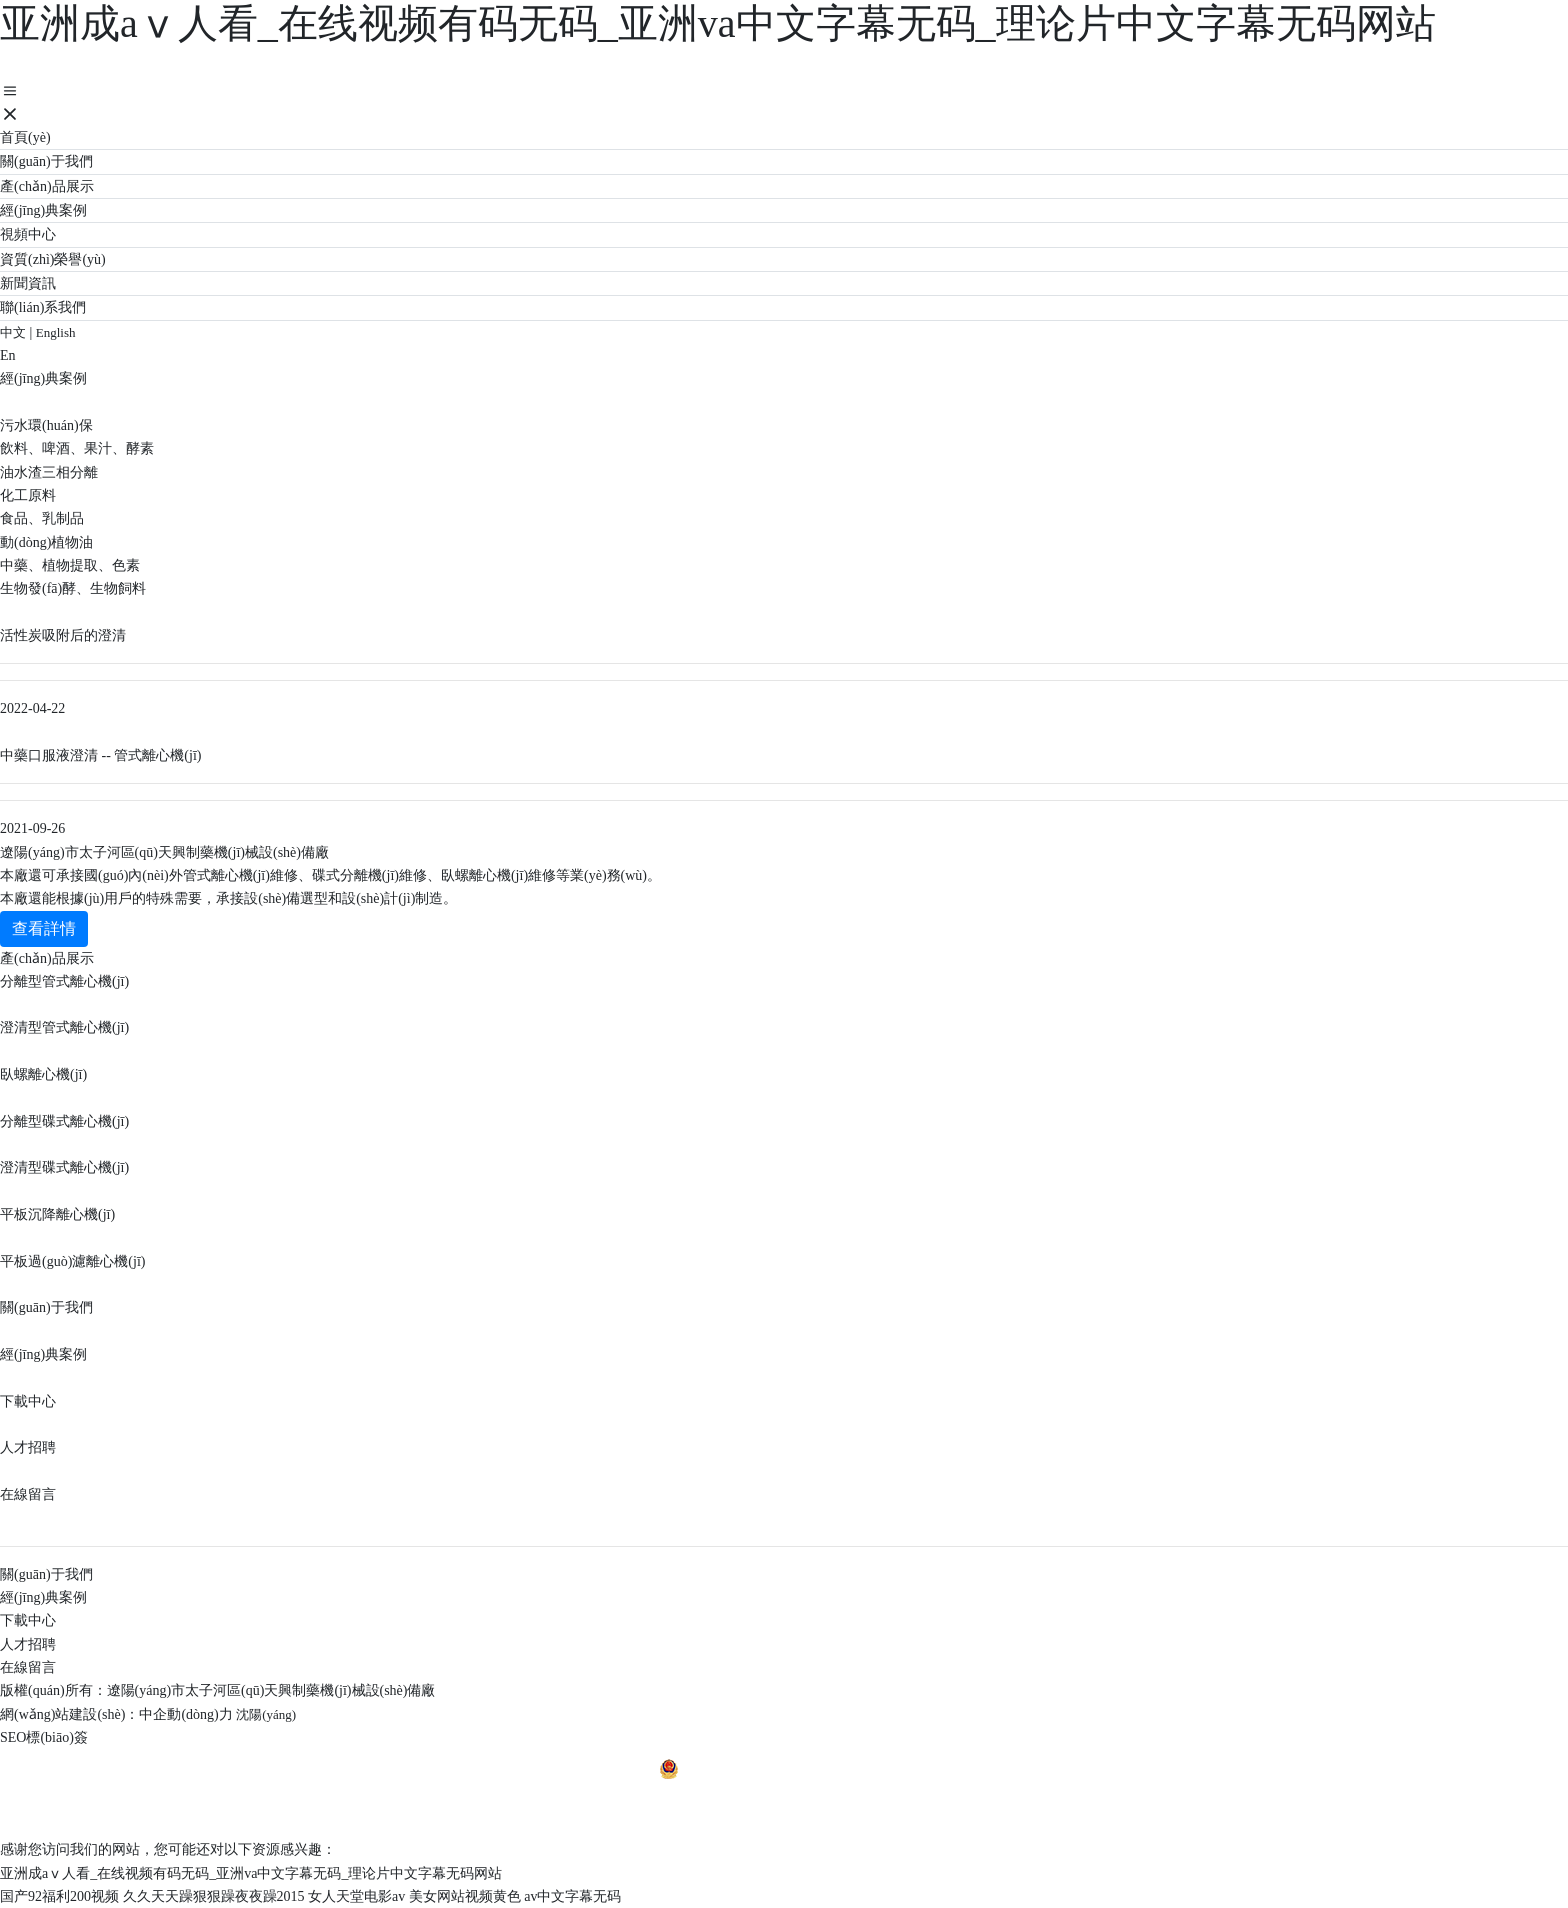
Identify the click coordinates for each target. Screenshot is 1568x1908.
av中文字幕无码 (572, 1896)
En (8, 355)
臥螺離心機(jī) (43, 1074)
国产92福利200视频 (59, 1896)
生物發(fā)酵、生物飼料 (73, 588)
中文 (13, 332)
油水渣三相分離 (49, 472)
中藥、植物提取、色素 (70, 565)
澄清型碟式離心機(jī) (64, 1167)
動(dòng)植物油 (46, 542)
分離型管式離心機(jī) (64, 981)
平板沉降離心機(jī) (57, 1214)
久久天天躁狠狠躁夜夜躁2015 (214, 1896)
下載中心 (28, 1401)
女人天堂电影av (356, 1896)
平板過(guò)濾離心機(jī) (72, 1261)
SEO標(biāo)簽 (44, 1737)
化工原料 (28, 495)
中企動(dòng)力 (185, 1714)
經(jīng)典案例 (43, 1354)
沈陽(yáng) (266, 1714)
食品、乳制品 (42, 518)
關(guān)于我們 (46, 1307)
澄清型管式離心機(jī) (64, 1027)
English (56, 332)
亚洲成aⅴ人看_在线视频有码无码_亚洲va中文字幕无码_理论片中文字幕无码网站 (718, 23)
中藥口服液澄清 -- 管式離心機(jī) (100, 755)
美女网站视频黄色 (465, 1896)
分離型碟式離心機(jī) (64, 1121)
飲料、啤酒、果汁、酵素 (77, 448)
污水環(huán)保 (46, 425)
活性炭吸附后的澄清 (63, 635)
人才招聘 (28, 1447)
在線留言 (28, 1494)
